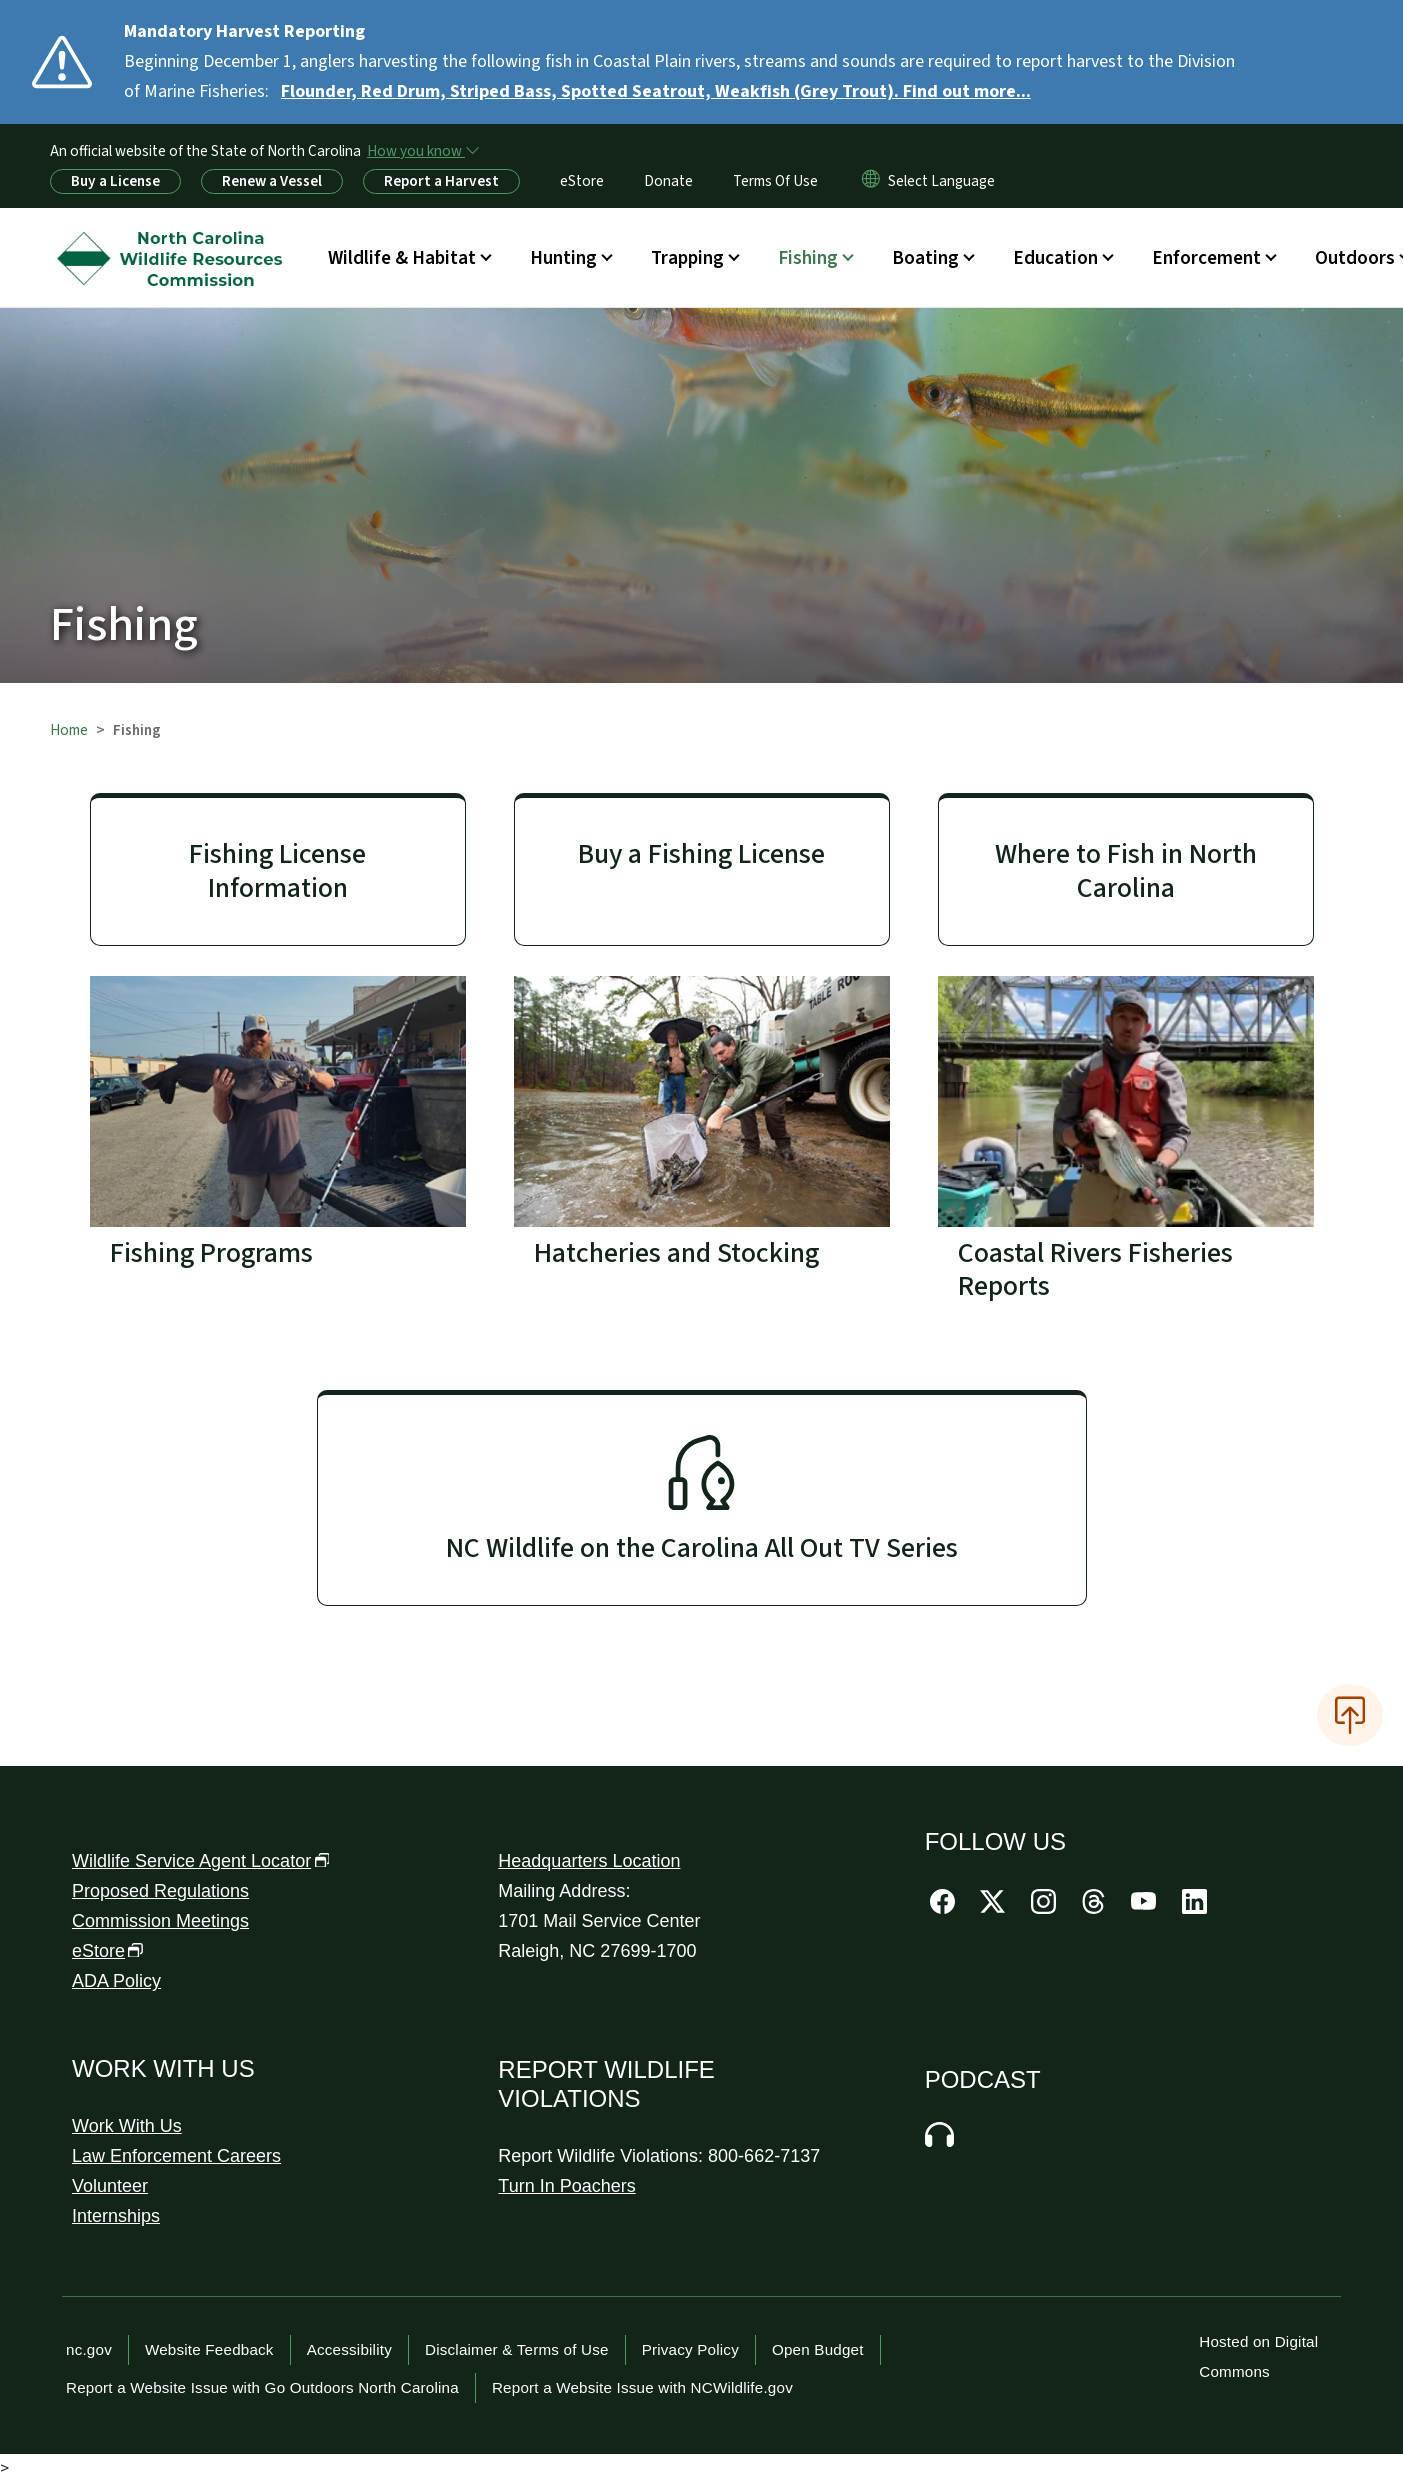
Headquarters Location (589, 1861)
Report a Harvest (441, 181)
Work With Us (127, 2126)
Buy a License (115, 181)
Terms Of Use (775, 181)
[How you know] (422, 151)
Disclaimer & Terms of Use (517, 2349)
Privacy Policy (690, 2349)
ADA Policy (116, 1981)
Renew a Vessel (272, 181)
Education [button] (1055, 258)
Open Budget (818, 2349)
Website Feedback (209, 2349)
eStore (582, 181)
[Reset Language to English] (871, 181)
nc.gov (89, 2349)
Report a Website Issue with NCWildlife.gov (642, 2387)
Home (69, 730)
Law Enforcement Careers (176, 2156)
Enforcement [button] (1206, 258)
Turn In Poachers (566, 2186)
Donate (668, 181)
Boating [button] (925, 258)
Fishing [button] (808, 258)
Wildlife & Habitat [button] (402, 258)
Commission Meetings (160, 1921)
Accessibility (349, 2349)
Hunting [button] (563, 258)
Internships (116, 2216)
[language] (941, 181)
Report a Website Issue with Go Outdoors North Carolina (262, 2387)
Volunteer (110, 2186)
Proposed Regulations (160, 1891)
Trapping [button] (687, 258)
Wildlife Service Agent (201, 1861)
